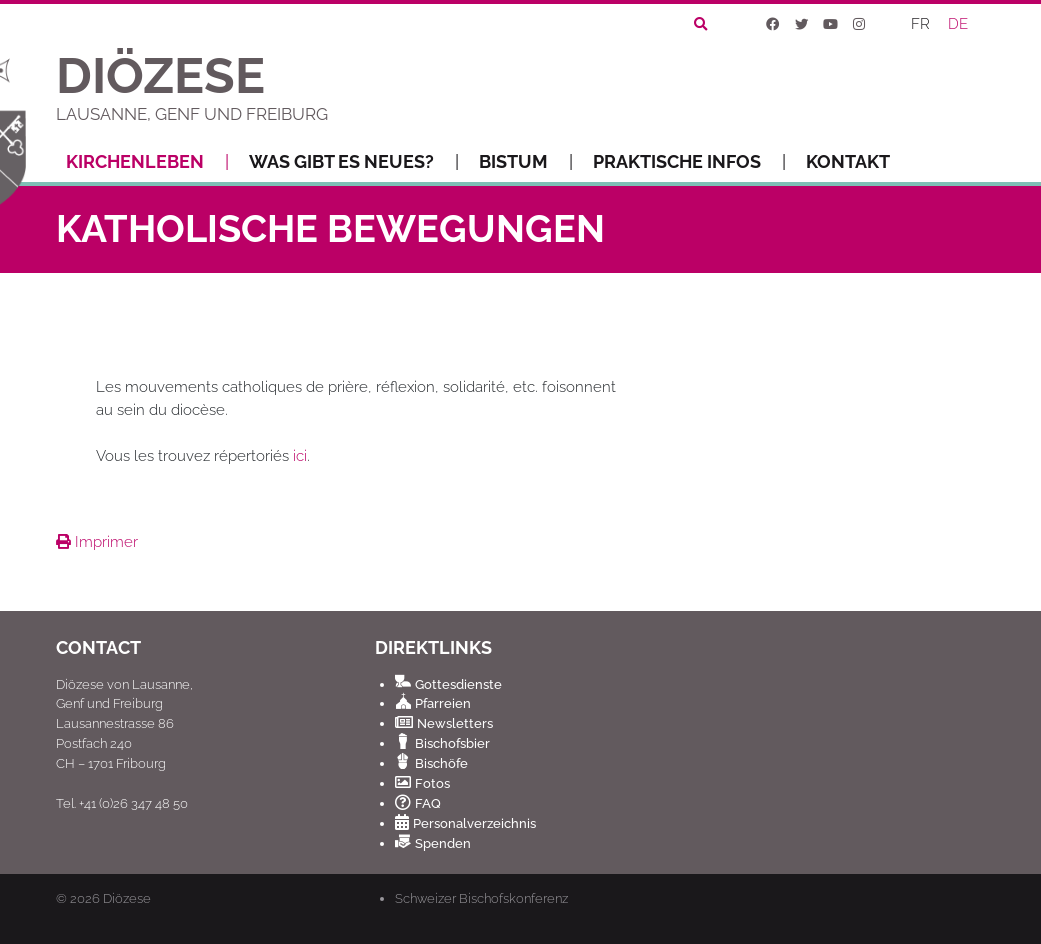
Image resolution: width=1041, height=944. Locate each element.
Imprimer (97, 542)
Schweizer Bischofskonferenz (481, 898)
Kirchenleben (147, 162)
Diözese (127, 898)
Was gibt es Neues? (354, 162)
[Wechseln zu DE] (959, 25)
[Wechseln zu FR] (921, 25)
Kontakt (848, 161)
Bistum (526, 162)
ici (300, 456)
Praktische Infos (689, 162)
